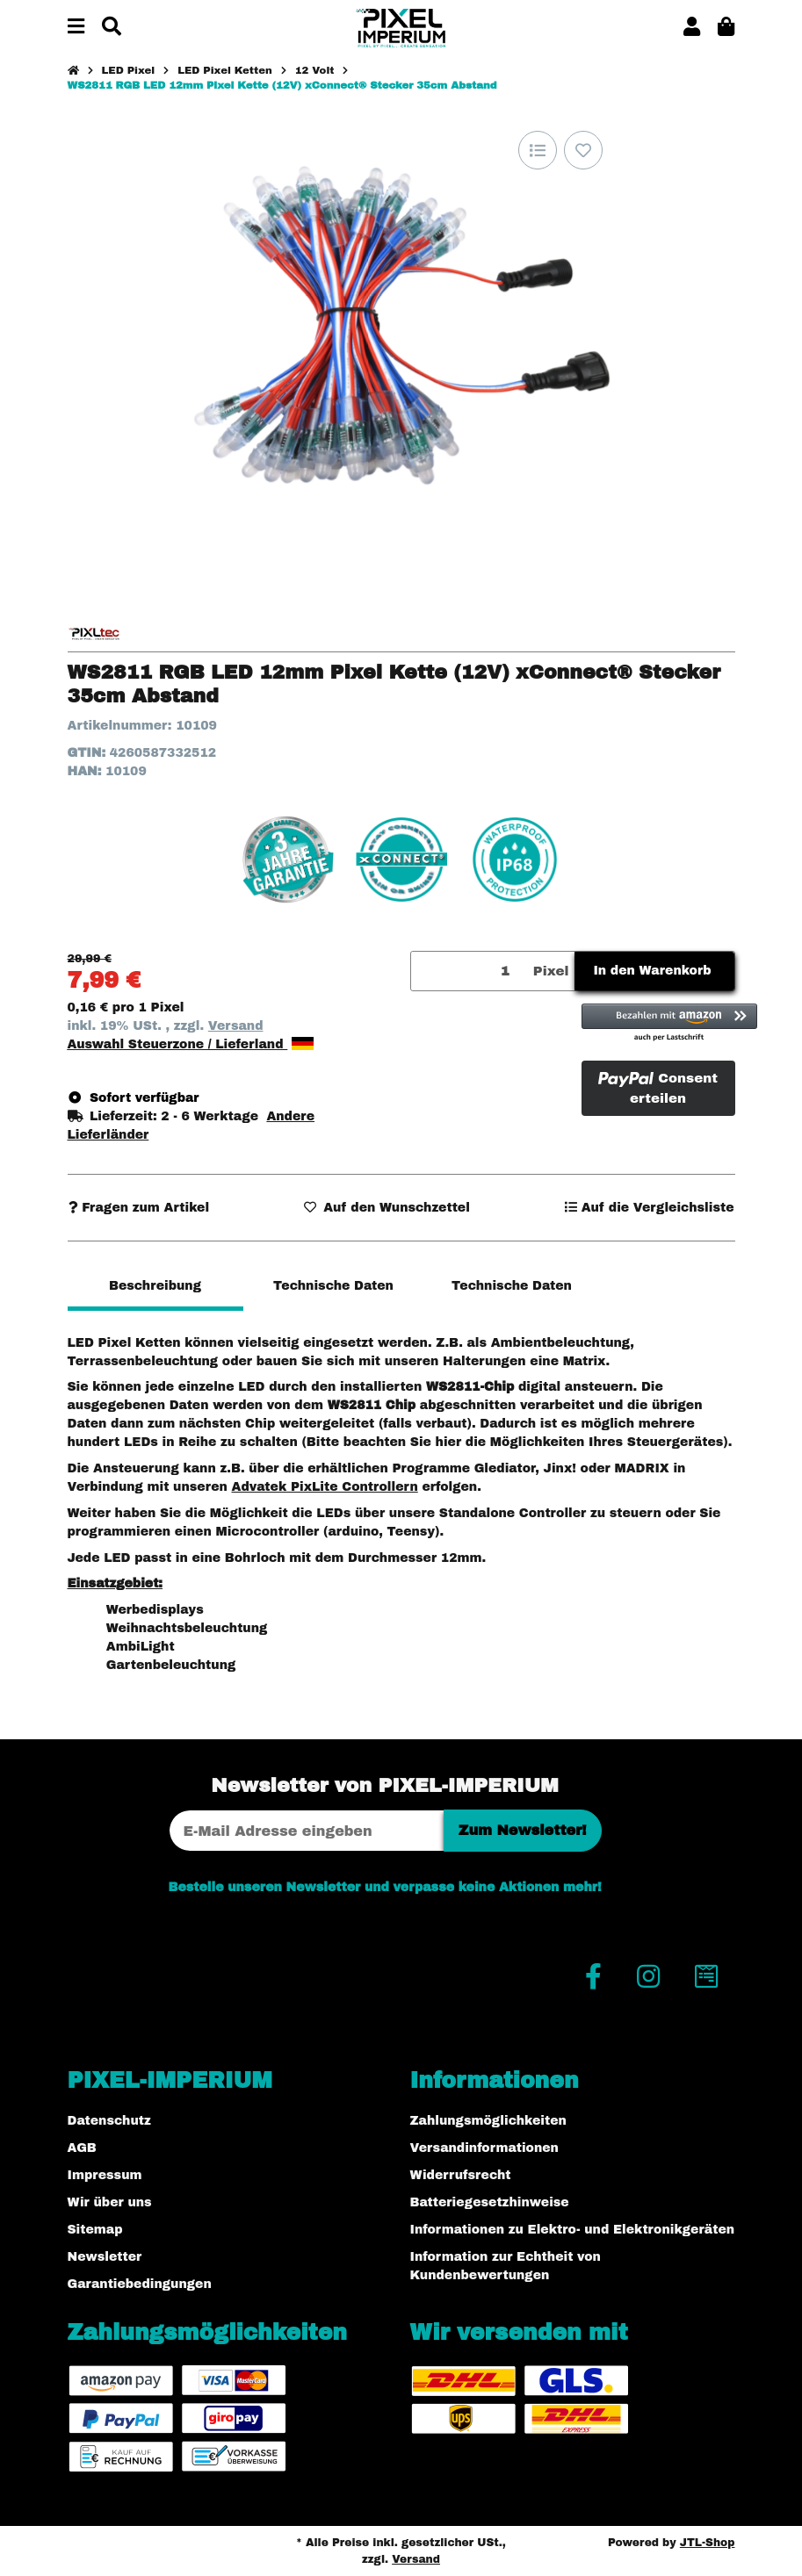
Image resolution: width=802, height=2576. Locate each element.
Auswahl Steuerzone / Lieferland (191, 1044)
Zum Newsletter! (523, 1830)
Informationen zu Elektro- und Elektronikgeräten (572, 2229)
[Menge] (469, 971)
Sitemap (95, 2229)
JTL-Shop (707, 2542)
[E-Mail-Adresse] (306, 1831)
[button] (691, 27)
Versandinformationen (484, 2148)
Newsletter (105, 2256)
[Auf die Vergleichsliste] (537, 150)
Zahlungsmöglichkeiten (488, 2120)
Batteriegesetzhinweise (489, 2202)
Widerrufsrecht (460, 2175)
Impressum (105, 2175)
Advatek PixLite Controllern (324, 1486)
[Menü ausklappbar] (76, 27)
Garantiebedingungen (140, 2284)
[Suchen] (111, 27)
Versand (236, 1026)
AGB (82, 2148)
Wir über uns (110, 2202)
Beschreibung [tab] (155, 1285)
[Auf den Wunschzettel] (583, 150)
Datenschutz (109, 2120)
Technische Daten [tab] (333, 1285)
